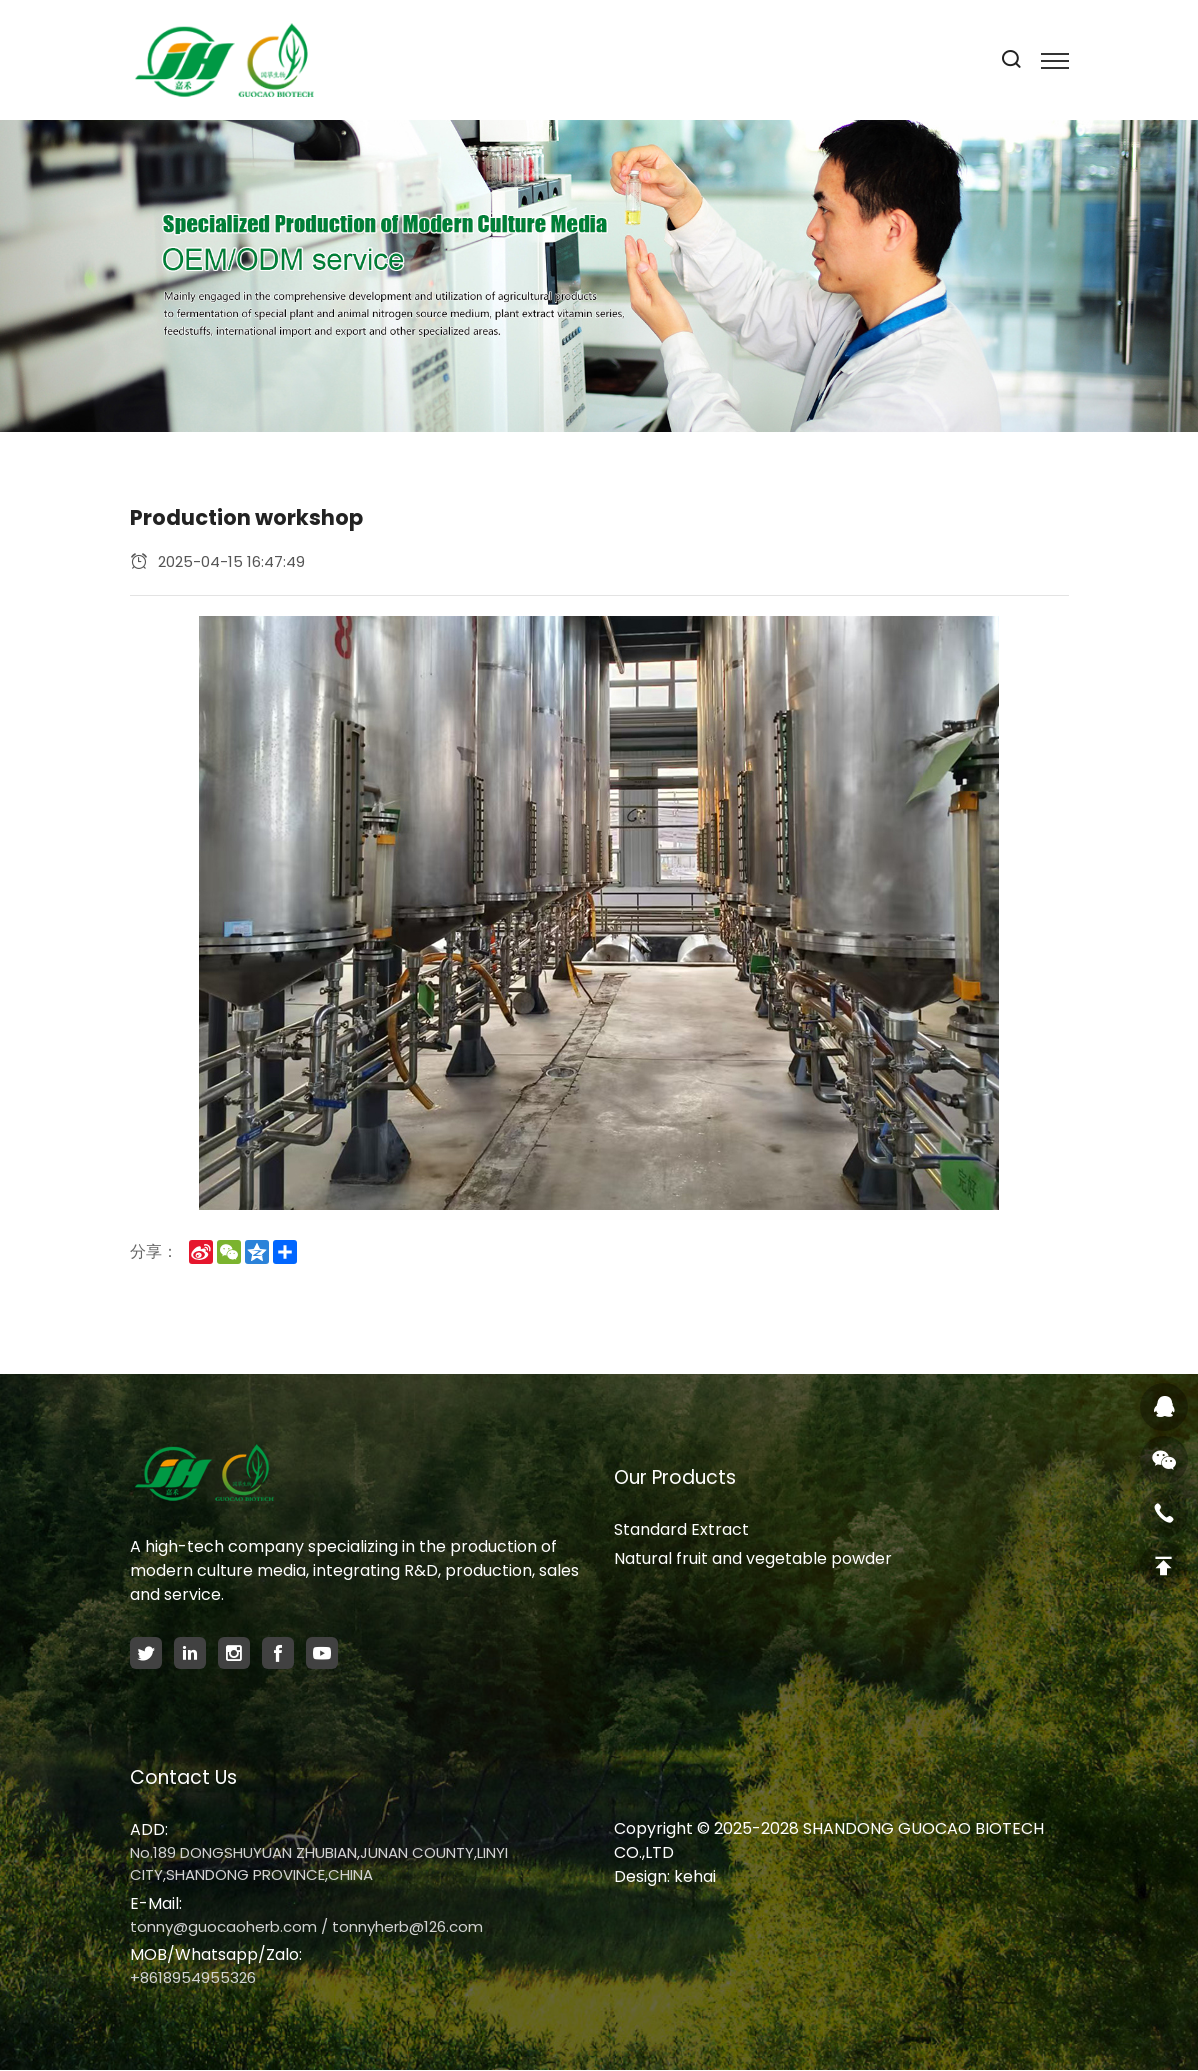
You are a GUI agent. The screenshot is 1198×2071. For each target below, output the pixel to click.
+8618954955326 (193, 1977)
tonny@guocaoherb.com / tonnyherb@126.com (306, 1926)
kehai (695, 1876)
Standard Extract (681, 1529)
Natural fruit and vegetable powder (753, 1558)
